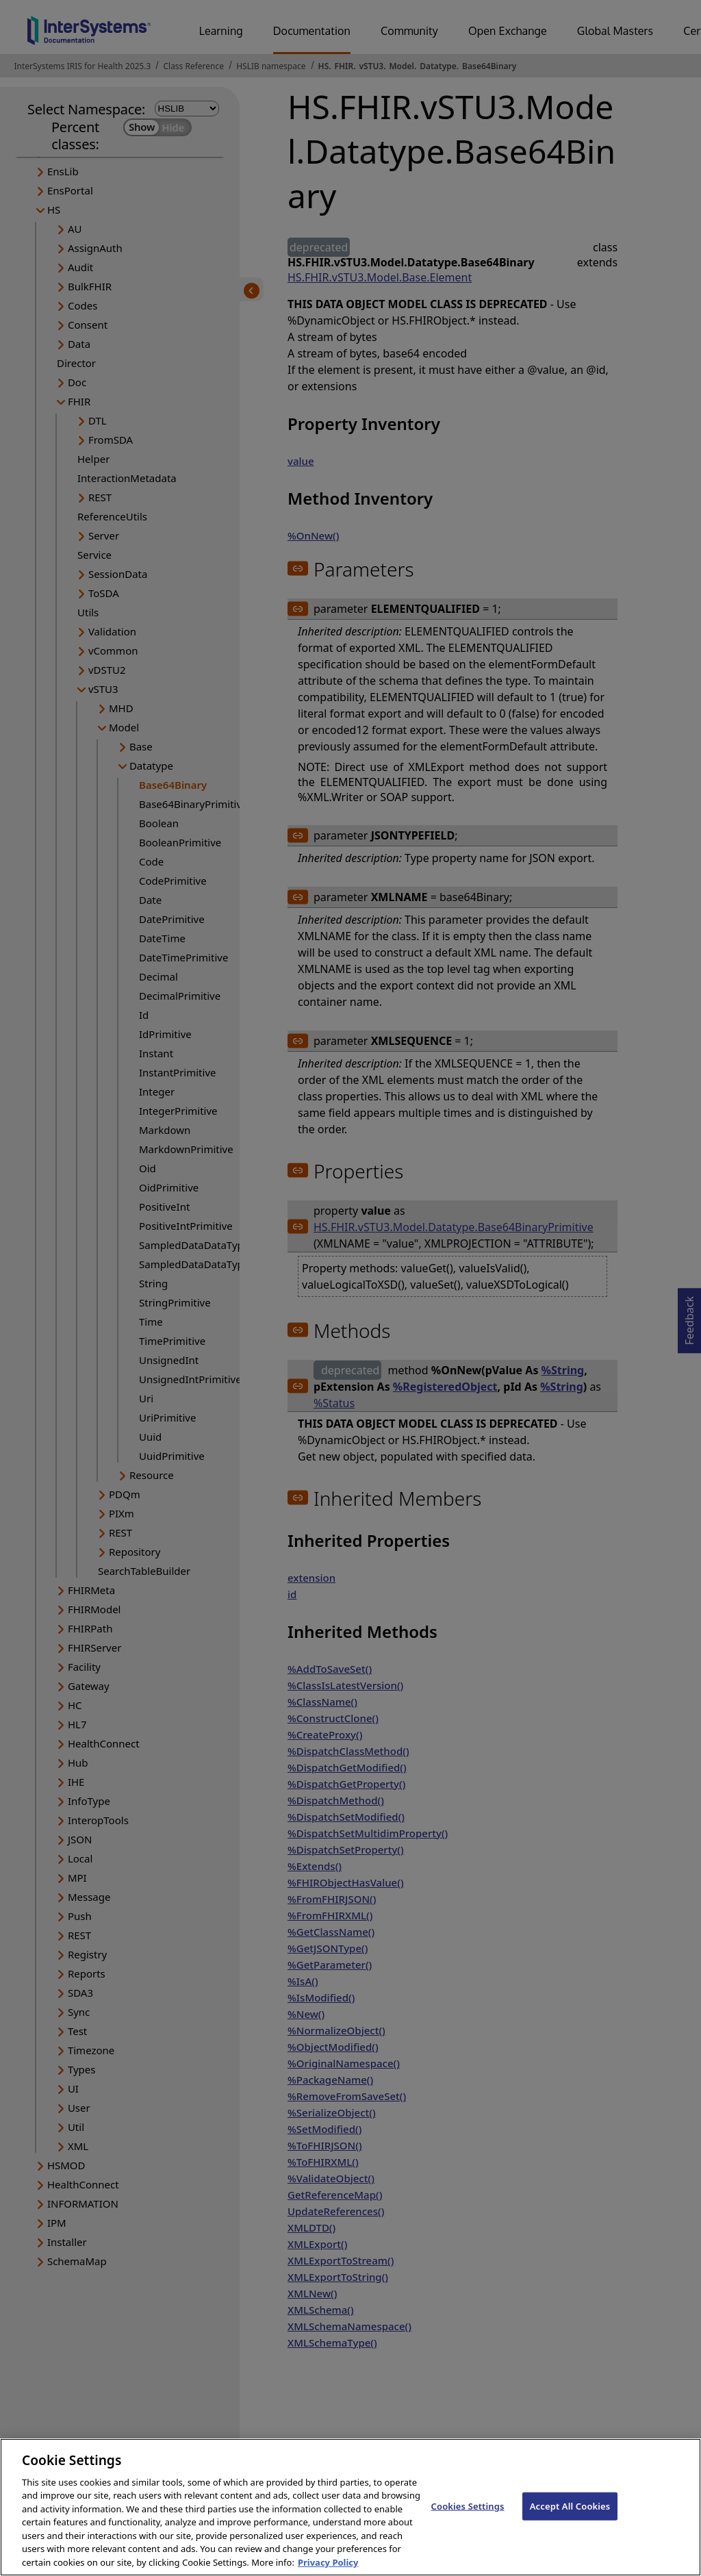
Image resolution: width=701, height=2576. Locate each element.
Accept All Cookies (570, 2516)
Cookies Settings (468, 2516)
